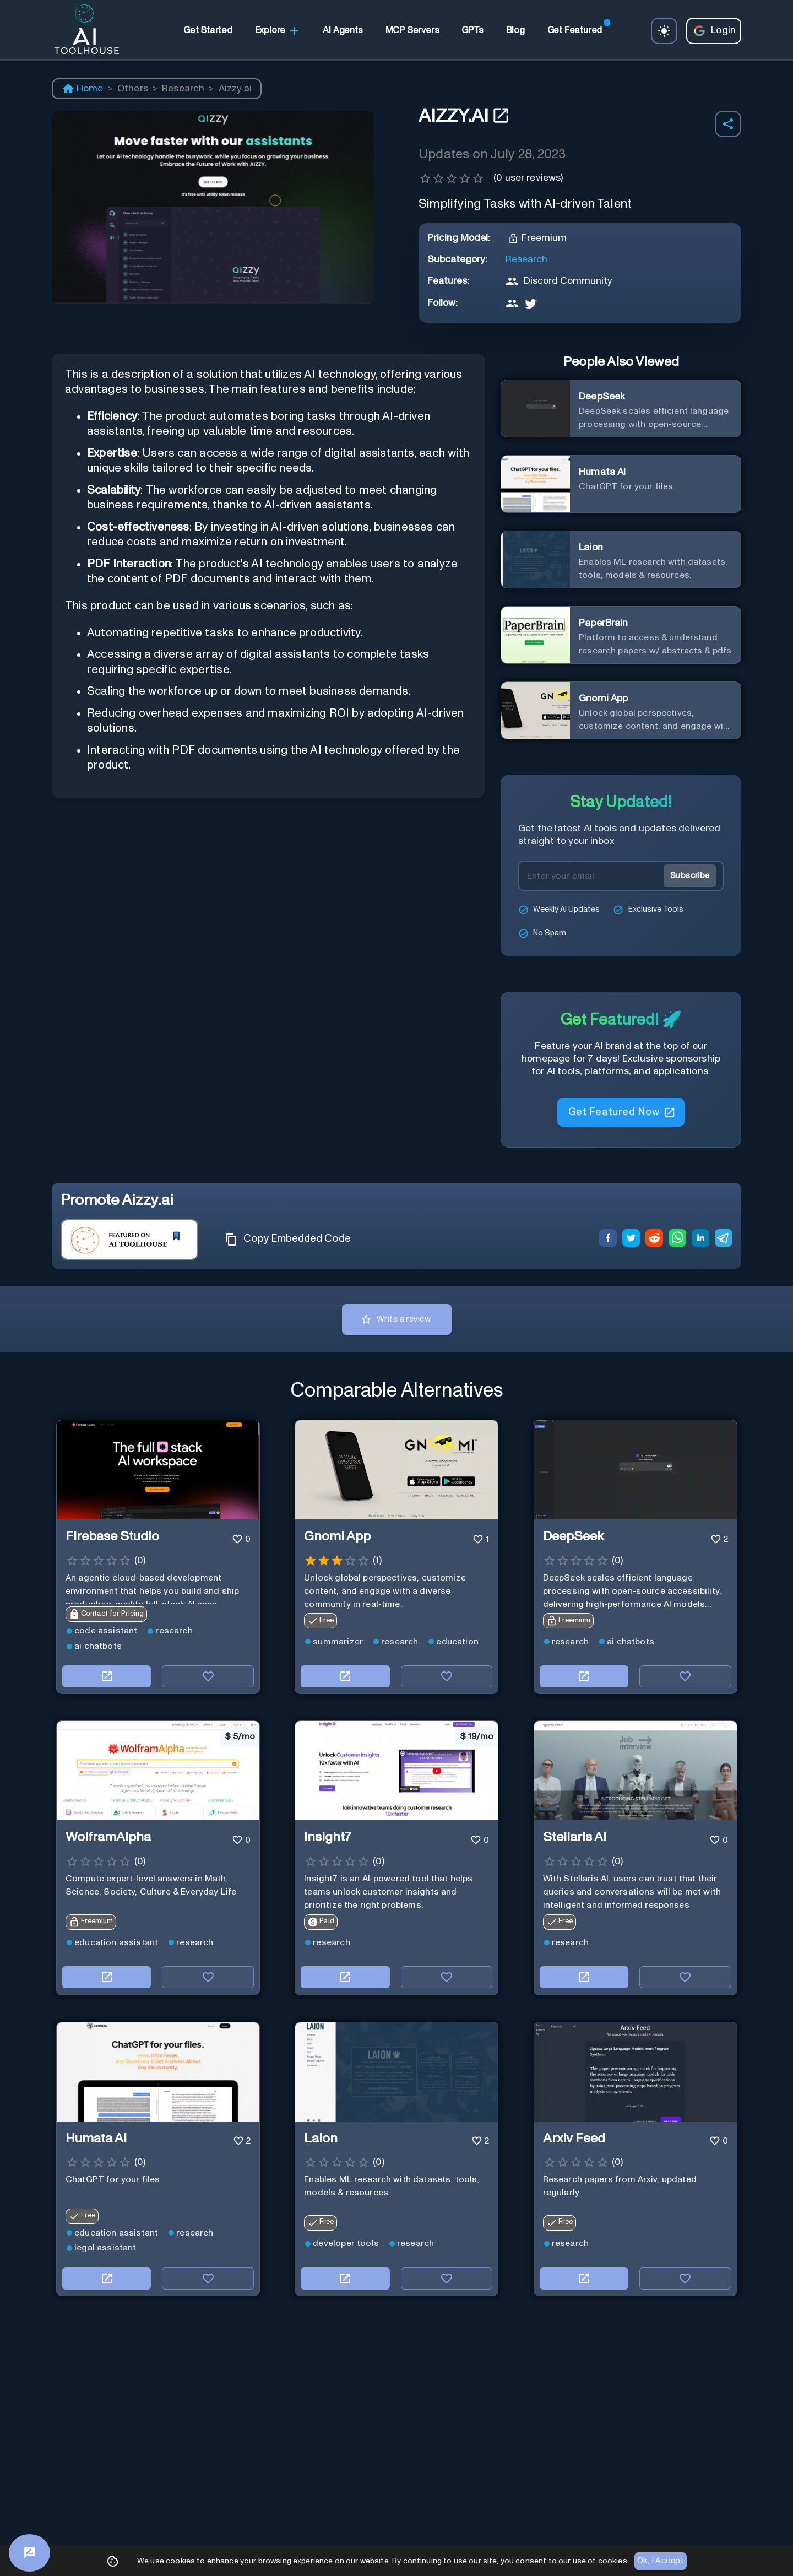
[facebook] (608, 1239)
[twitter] (631, 1239)
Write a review (397, 1319)
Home (83, 88)
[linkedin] (700, 1239)
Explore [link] (278, 30)
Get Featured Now (621, 1115)
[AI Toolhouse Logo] (82, 30)
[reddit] (654, 1239)
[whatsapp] (677, 1239)
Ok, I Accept (660, 2561)
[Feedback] (29, 2553)
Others (132, 89)
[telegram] (723, 1239)
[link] (207, 30)
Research (183, 89)
